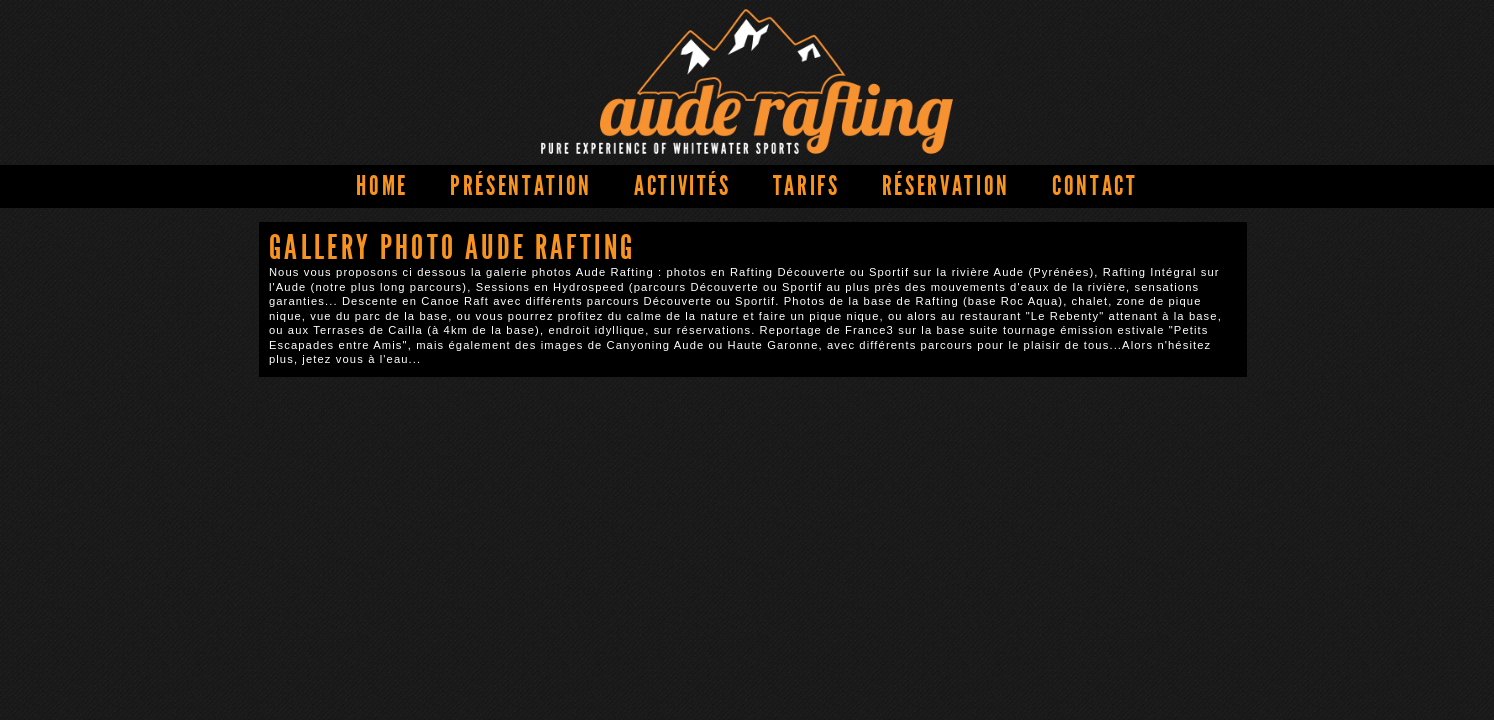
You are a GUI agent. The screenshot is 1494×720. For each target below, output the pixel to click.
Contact (1095, 186)
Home (382, 186)
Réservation (946, 186)
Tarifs (806, 186)
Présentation (521, 186)
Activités (682, 186)
